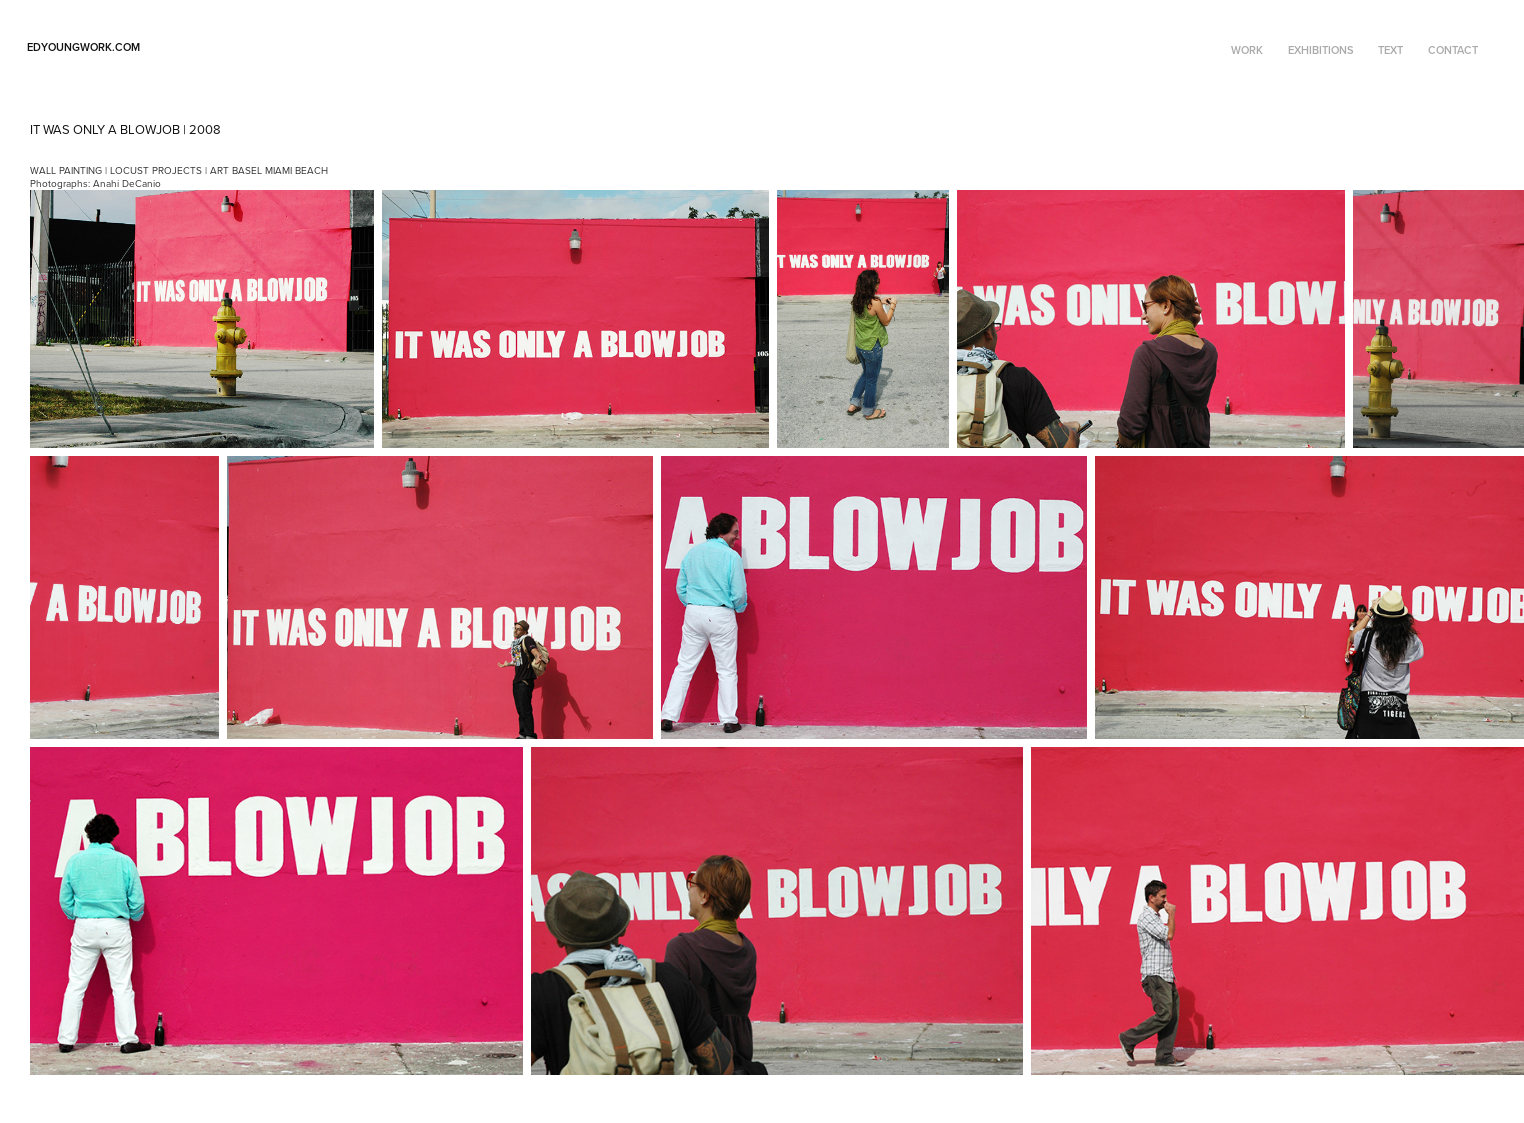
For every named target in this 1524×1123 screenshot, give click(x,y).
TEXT (1390, 50)
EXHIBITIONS (1321, 50)
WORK (1247, 50)
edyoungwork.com (83, 47)
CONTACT (1453, 50)
